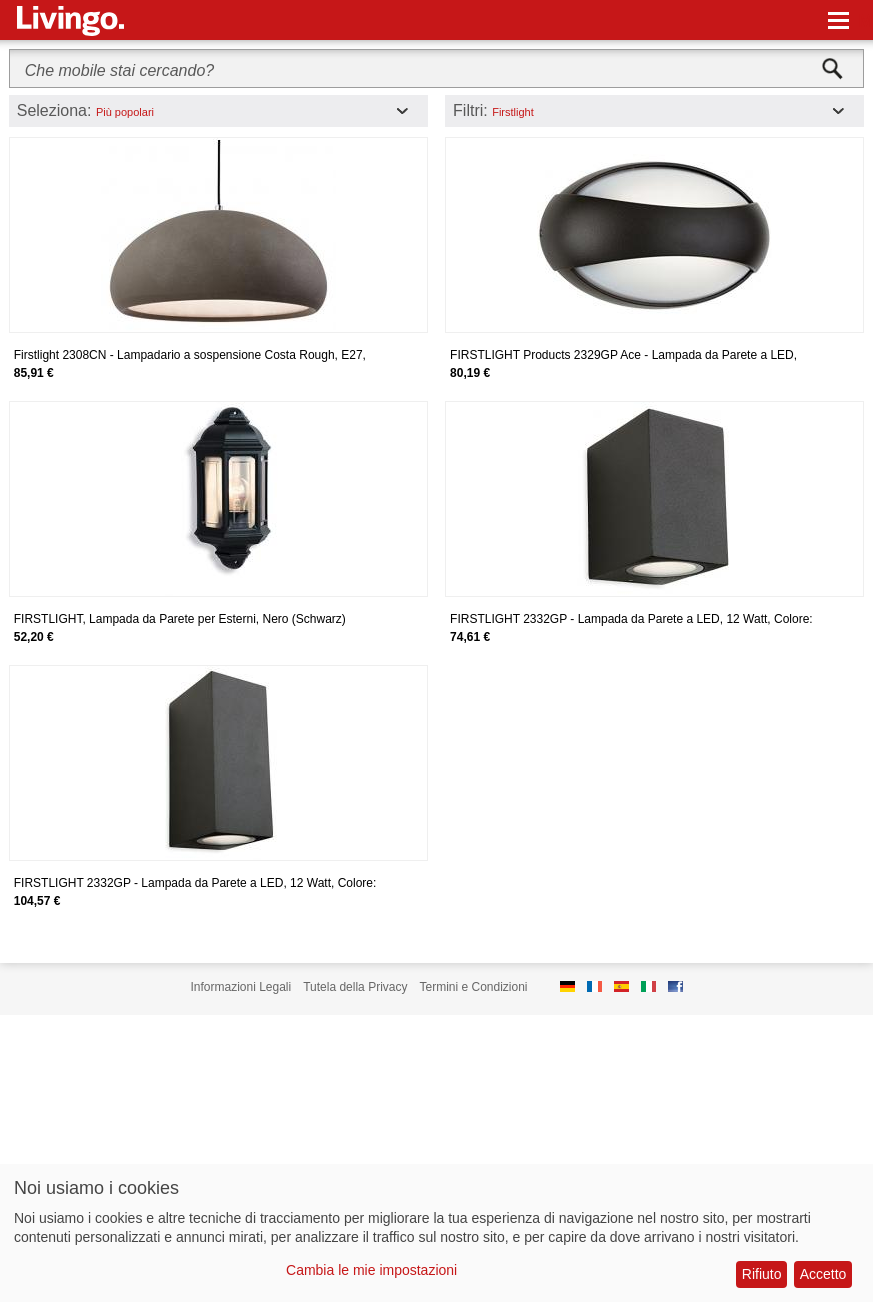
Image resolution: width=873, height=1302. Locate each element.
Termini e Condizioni (473, 987)
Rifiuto (762, 1274)
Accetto (823, 1274)
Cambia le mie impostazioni (371, 1270)
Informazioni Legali (240, 987)
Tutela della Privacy (355, 987)
